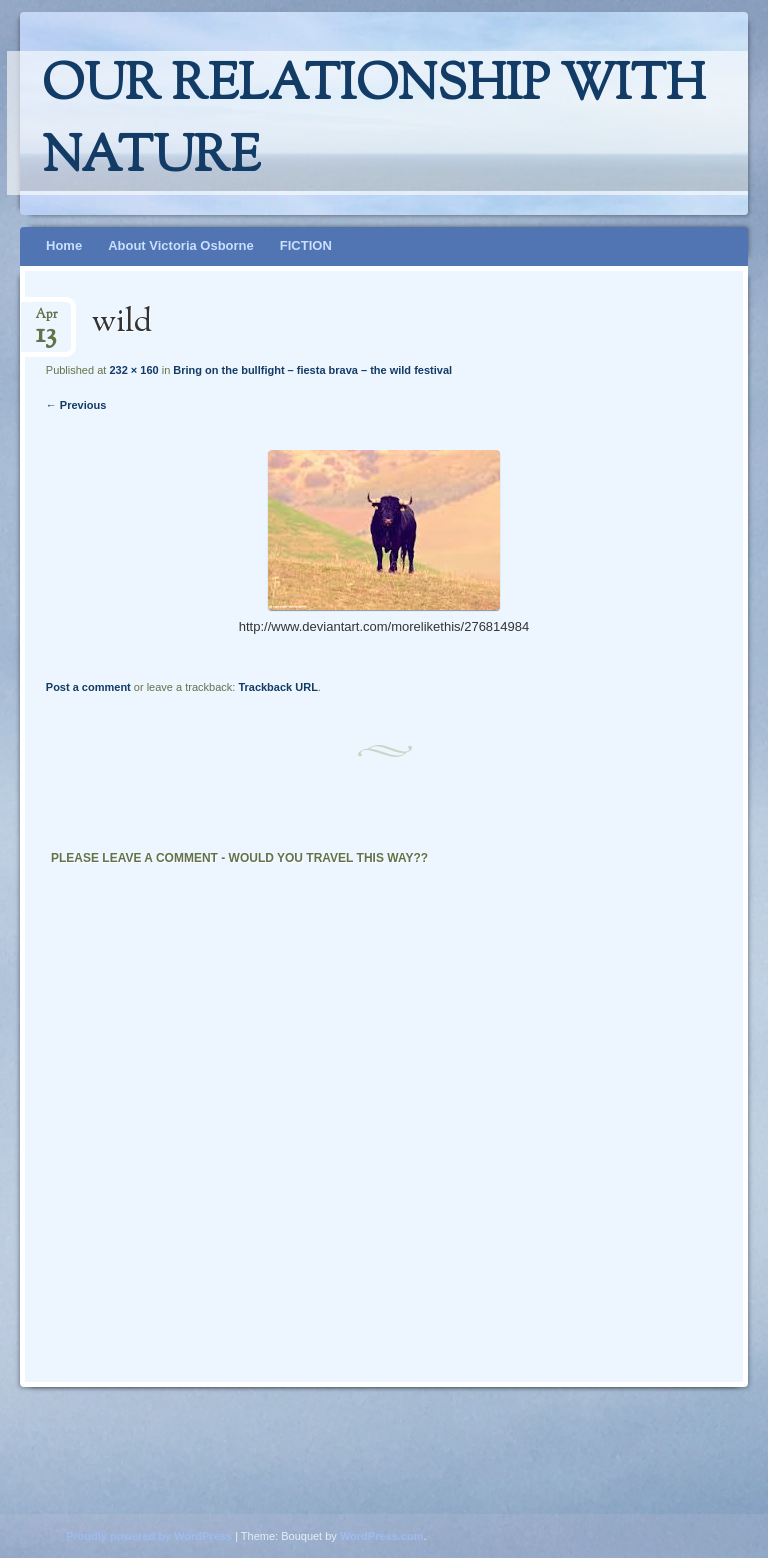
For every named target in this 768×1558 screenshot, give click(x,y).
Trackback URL (277, 687)
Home (64, 245)
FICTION (306, 245)
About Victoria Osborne (181, 245)
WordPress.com (382, 1536)
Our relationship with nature (373, 123)
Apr (46, 320)
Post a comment (88, 687)
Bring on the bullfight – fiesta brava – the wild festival (312, 370)
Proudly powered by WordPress (149, 1536)
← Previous (76, 405)
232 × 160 (133, 370)
